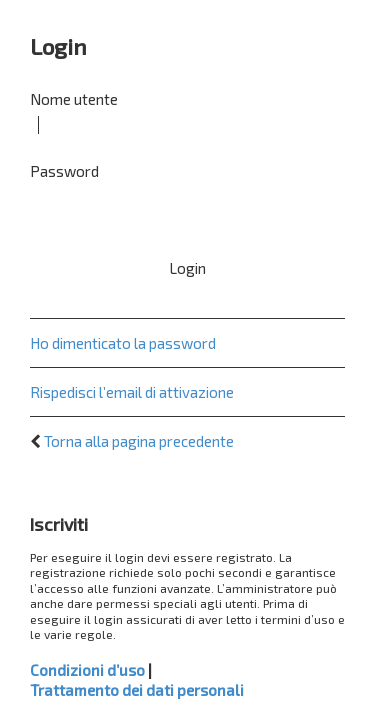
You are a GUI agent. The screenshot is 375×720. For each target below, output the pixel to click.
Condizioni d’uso (87, 670)
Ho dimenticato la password (123, 343)
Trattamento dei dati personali (137, 690)
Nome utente (74, 99)
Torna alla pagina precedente (139, 441)
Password (64, 171)
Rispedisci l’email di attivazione (132, 392)
